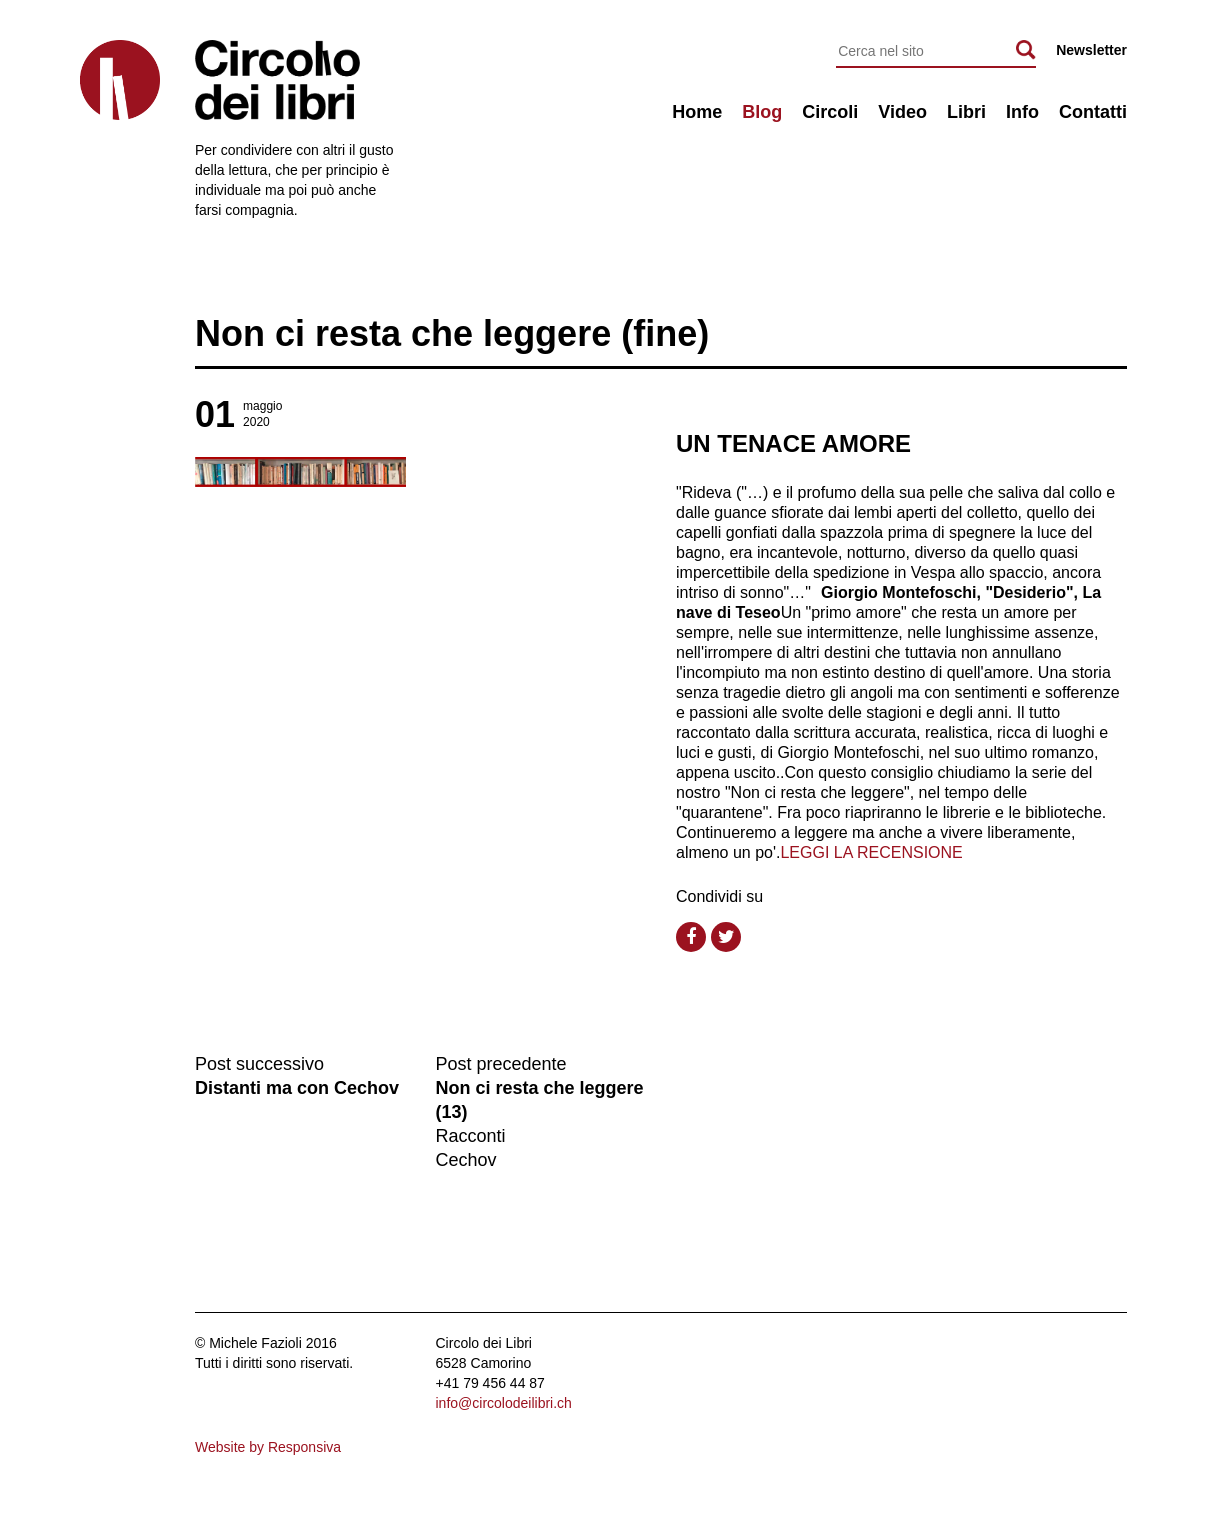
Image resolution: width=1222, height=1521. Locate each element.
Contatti (1093, 112)
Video (902, 112)
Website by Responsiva (268, 1447)
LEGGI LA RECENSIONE (871, 852)
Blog (762, 112)
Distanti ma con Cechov (297, 1088)
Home (697, 112)
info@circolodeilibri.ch (504, 1403)
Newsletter (1091, 50)
